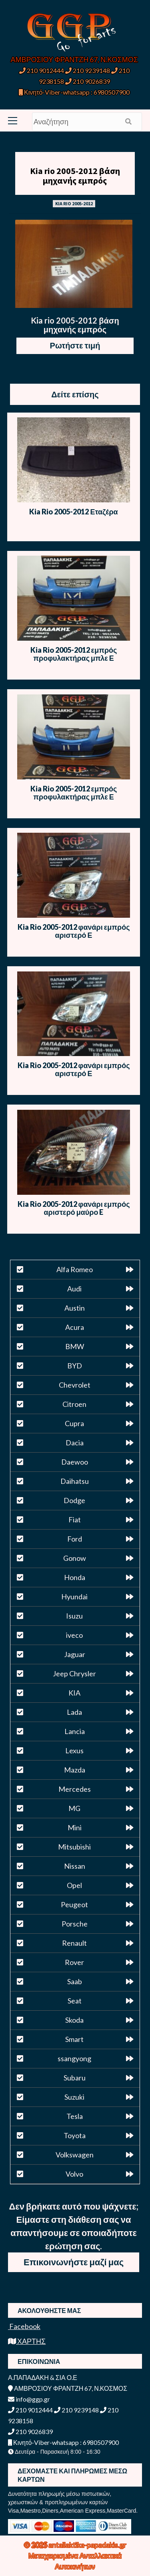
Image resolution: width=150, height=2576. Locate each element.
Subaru (75, 2077)
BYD (74, 1365)
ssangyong (74, 2058)
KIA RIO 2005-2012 (74, 203)
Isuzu (74, 1615)
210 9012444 (41, 70)
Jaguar (74, 1654)
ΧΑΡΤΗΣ (27, 2341)
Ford (74, 1538)
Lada (74, 1712)
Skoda (74, 2019)
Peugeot (74, 1904)
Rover (74, 1962)
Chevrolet (74, 1384)
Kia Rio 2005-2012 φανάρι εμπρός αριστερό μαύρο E (74, 1208)
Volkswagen (75, 2154)
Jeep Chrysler (74, 1673)
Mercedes (74, 1789)
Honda (74, 1577)
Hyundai (74, 1596)
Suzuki (74, 2096)
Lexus (74, 1750)
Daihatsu (74, 1481)
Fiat (74, 1519)
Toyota (75, 2135)
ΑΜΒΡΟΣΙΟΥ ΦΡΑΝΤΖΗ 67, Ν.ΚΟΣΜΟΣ (74, 59)
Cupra (74, 1423)
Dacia (75, 1442)
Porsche (75, 1923)
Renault (74, 1943)
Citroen (74, 1404)
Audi (74, 1288)
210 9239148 (87, 70)
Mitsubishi (74, 1846)
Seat (75, 2000)
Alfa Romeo (74, 1269)
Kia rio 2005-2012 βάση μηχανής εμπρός (75, 175)
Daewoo (74, 1461)
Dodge (74, 1500)
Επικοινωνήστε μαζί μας (74, 2261)
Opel (74, 1885)
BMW (74, 1346)
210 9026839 (87, 81)
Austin (74, 1307)
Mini (75, 1827)
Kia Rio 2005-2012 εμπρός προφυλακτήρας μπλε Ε (73, 654)
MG (74, 1808)
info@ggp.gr (29, 2399)
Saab (74, 1981)
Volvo (74, 2173)
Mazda (74, 1769)
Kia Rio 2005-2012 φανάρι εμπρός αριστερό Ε (74, 931)
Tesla (74, 2116)
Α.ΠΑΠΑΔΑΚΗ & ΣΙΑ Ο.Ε (42, 2377)
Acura (74, 1327)
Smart (74, 2039)
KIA (74, 1692)
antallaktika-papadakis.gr (87, 2544)
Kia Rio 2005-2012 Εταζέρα (73, 511)
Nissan (74, 1866)
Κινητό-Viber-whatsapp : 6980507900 (74, 92)
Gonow (74, 1558)
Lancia (74, 1731)
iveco (74, 1635)
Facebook (24, 2326)
